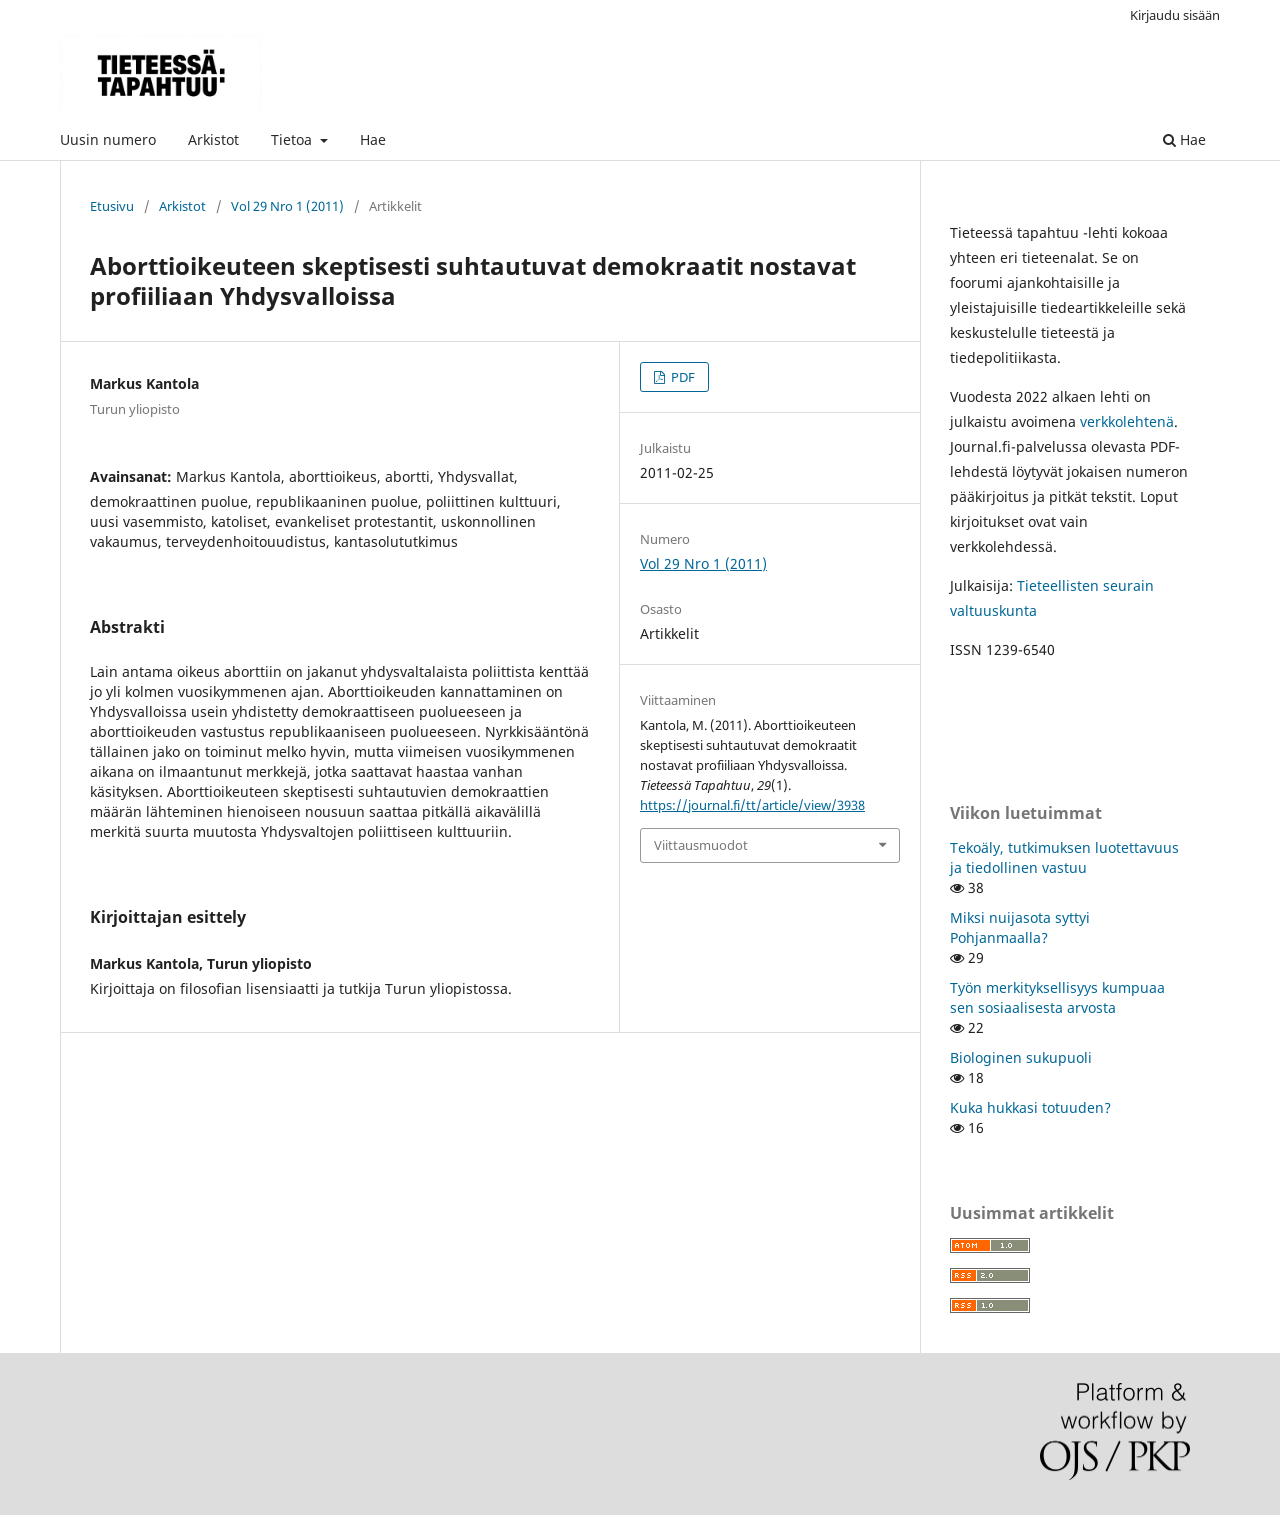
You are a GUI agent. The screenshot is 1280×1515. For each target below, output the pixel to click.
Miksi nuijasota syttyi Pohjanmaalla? (1020, 927)
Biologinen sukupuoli (1021, 1057)
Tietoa (293, 139)
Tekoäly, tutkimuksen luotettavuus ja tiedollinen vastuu (1064, 857)
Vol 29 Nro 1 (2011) (287, 206)
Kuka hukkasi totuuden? (1030, 1107)
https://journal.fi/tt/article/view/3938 (752, 805)
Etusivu (112, 206)
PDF (681, 377)
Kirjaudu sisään (1175, 15)
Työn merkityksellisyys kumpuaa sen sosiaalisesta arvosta (1057, 997)
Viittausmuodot (701, 845)
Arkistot (213, 139)
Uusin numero (108, 139)
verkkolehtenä (1127, 421)
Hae (373, 139)
